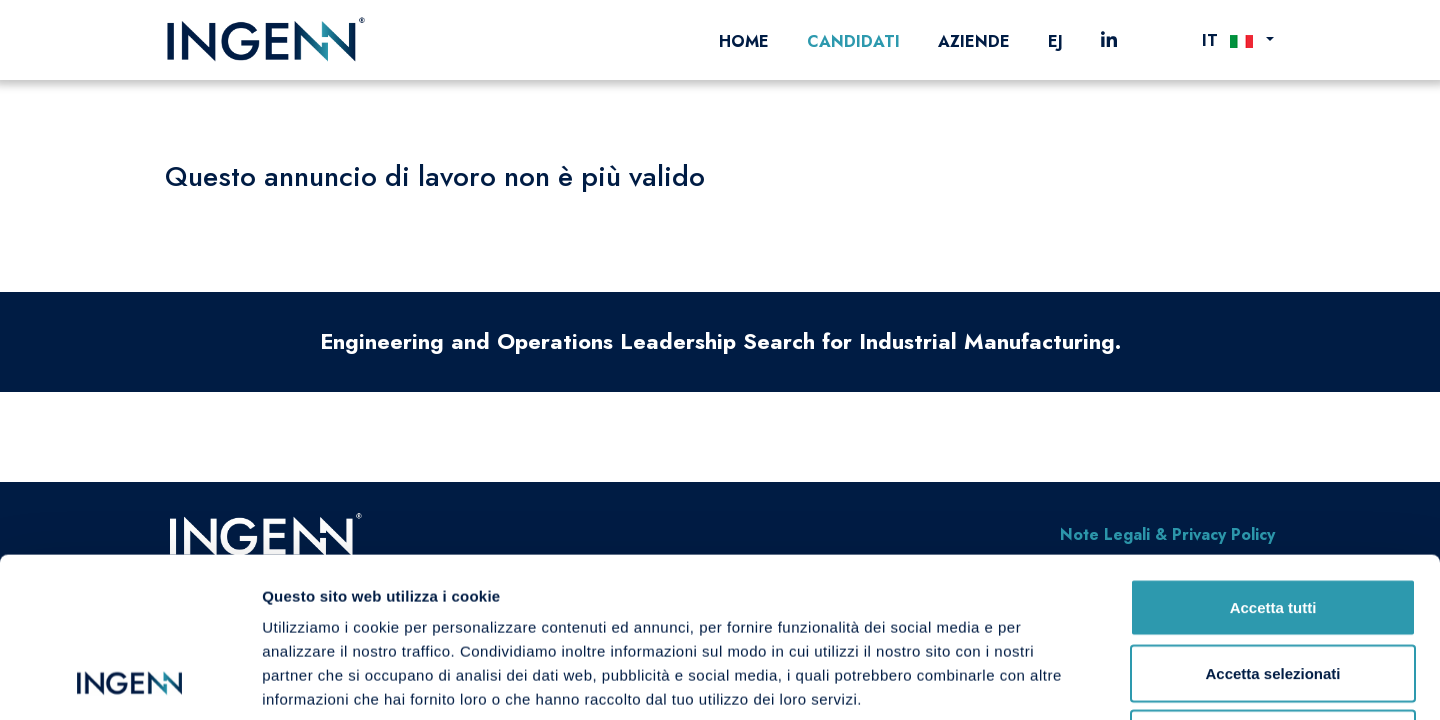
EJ (1055, 41)
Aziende (974, 41)
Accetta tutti (1273, 457)
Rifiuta (1273, 588)
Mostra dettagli (1052, 680)
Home (744, 41)
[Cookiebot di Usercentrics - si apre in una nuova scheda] (129, 681)
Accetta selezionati (1272, 523)
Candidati (853, 41)
